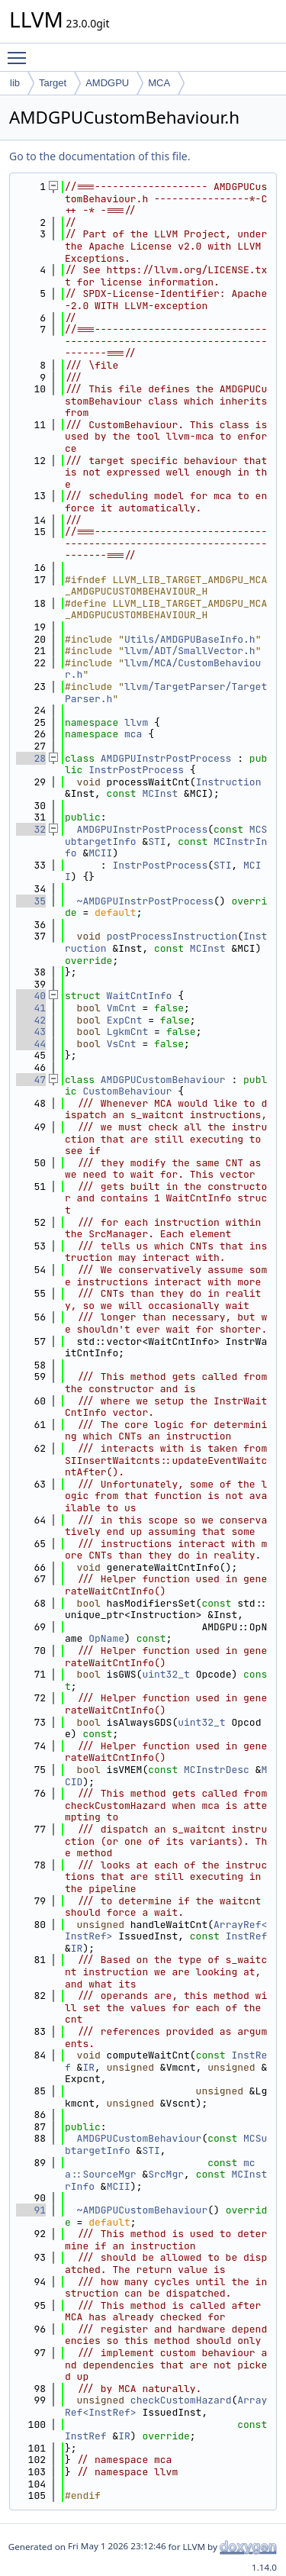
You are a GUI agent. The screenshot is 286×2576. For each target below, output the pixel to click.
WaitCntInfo (139, 995)
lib (15, 83)
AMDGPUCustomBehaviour (163, 1079)
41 (31, 1007)
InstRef (247, 1936)
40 (31, 995)
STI (156, 841)
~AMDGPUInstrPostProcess (145, 901)
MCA (159, 83)
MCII (100, 852)
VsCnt (122, 1043)
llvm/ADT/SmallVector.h (189, 650)
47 (31, 1079)
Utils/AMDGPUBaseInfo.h (189, 639)
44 (31, 1043)
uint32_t (165, 1674)
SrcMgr (166, 2174)
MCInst (160, 793)
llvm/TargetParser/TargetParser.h (166, 692)
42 (31, 1020)
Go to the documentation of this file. (99, 156)
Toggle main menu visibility (21, 51)
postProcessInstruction (172, 936)
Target (52, 83)
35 (31, 901)
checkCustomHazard (181, 2400)
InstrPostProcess (136, 769)
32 (31, 829)
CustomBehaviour (127, 1091)
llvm (136, 722)
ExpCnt (125, 1020)
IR (77, 1948)
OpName (106, 1638)
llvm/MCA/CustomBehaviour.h (163, 669)
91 (31, 2210)
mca (133, 733)
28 (31, 758)
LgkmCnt (128, 1031)
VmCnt (122, 1007)
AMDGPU (107, 83)
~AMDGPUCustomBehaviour (142, 2210)
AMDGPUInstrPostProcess (166, 758)
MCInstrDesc (216, 1769)
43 (31, 1031)
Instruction (229, 781)
